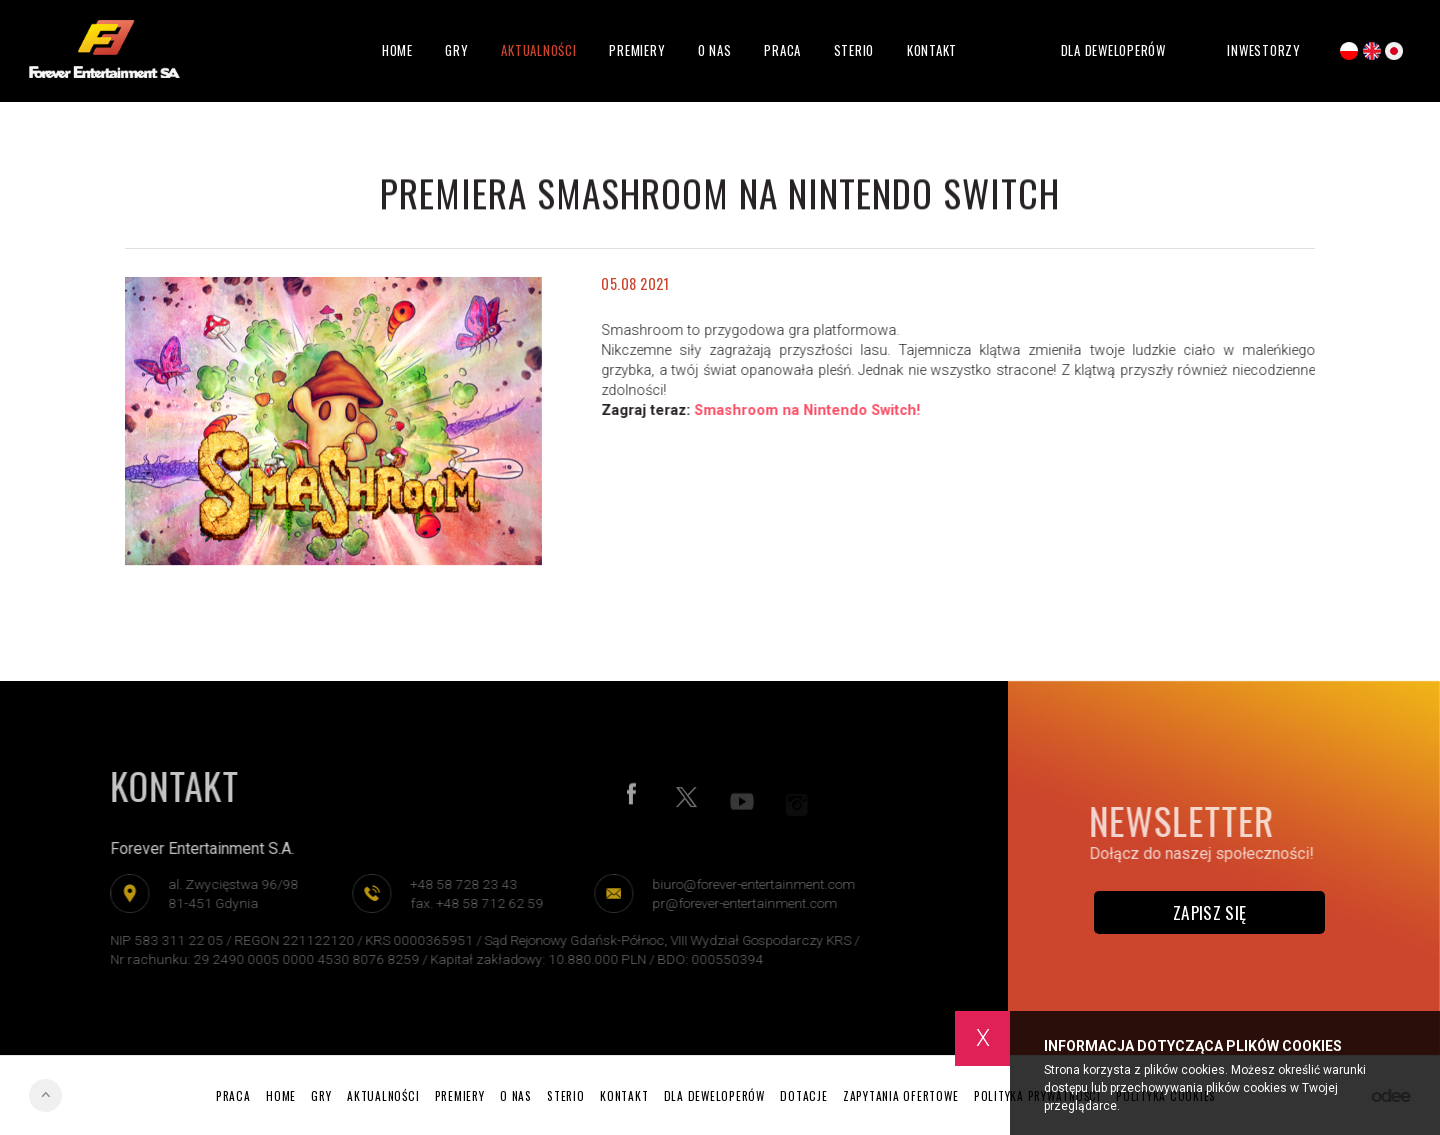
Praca (782, 50)
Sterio (854, 50)
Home (397, 50)
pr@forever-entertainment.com (738, 903)
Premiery (637, 50)
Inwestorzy (1264, 51)
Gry (456, 50)
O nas (715, 50)
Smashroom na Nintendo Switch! (809, 410)
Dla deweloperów (1113, 50)
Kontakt (932, 50)
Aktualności (538, 50)
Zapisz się (1209, 912)
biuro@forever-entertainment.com (747, 884)
